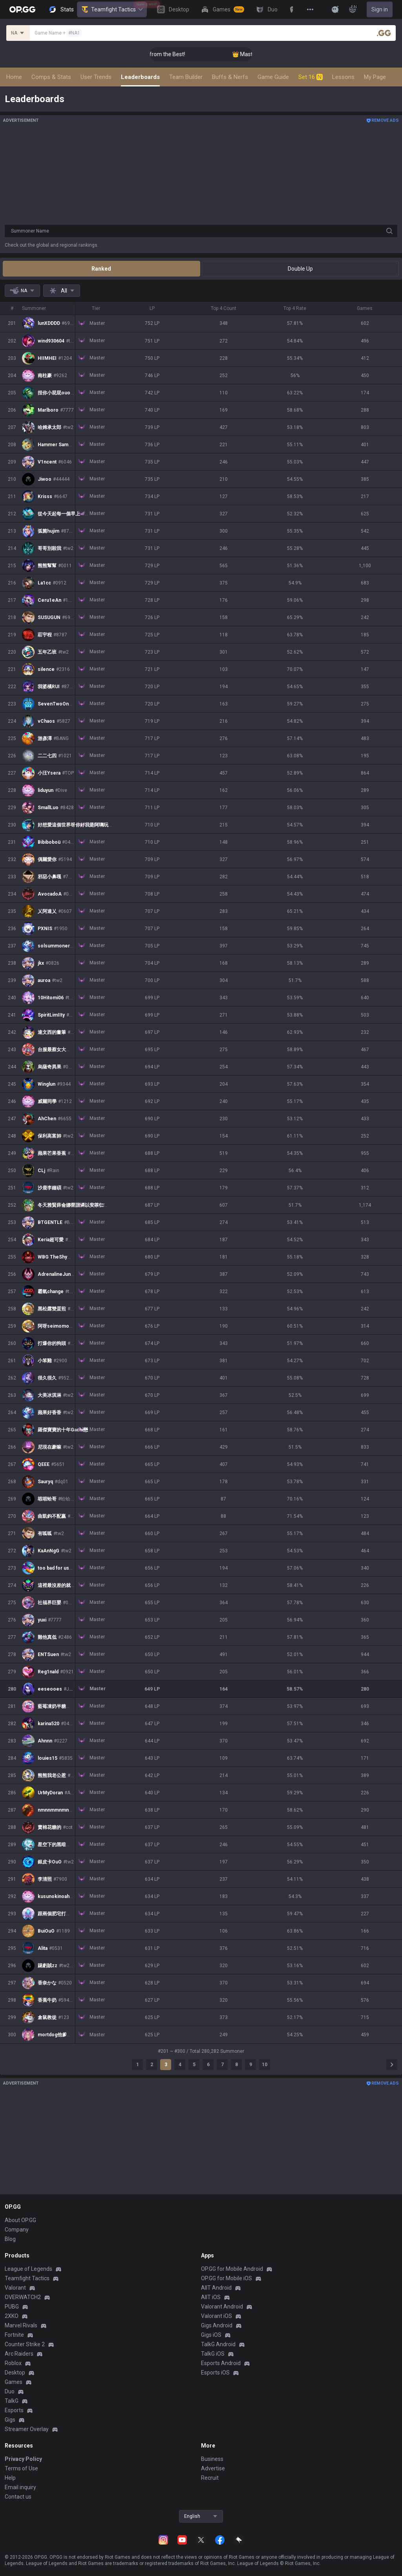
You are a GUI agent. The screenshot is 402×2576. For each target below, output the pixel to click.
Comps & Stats (51, 77)
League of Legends (28, 2269)
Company (17, 2229)
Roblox (13, 2363)
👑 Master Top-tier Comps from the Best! (197, 54)
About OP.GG (20, 2220)
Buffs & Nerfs (230, 77)
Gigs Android (216, 2325)
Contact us (18, 2497)
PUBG (12, 2306)
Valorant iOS (216, 2316)
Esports (14, 2410)
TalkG (11, 2401)
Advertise (213, 2468)
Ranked (101, 269)
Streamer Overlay (27, 2429)
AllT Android (216, 2288)
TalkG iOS (213, 2354)
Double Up (300, 269)
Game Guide (273, 77)
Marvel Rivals (21, 2325)
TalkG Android (218, 2344)
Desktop (15, 2372)
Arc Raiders (19, 2354)
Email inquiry (20, 2487)
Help (10, 2478)
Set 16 (310, 77)
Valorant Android (222, 2306)
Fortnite (14, 2335)
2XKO (11, 2316)
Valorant (15, 2288)
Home (14, 77)
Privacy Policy (23, 2459)
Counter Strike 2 (25, 2344)
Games (13, 2382)
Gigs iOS (211, 2335)
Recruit (210, 2478)
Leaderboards (140, 77)
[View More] (310, 9)
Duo (10, 2391)
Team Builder (186, 77)
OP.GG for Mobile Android (232, 2269)
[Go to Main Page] (22, 9)
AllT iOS (211, 2297)
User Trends (95, 77)
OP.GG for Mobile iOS (226, 2278)
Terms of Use (21, 2468)
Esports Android (221, 2363)
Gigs (10, 2420)
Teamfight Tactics (112, 9)
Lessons (343, 77)
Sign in (379, 9)
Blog (10, 2239)
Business (212, 2459)
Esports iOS (215, 2372)
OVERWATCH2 (23, 2297)
